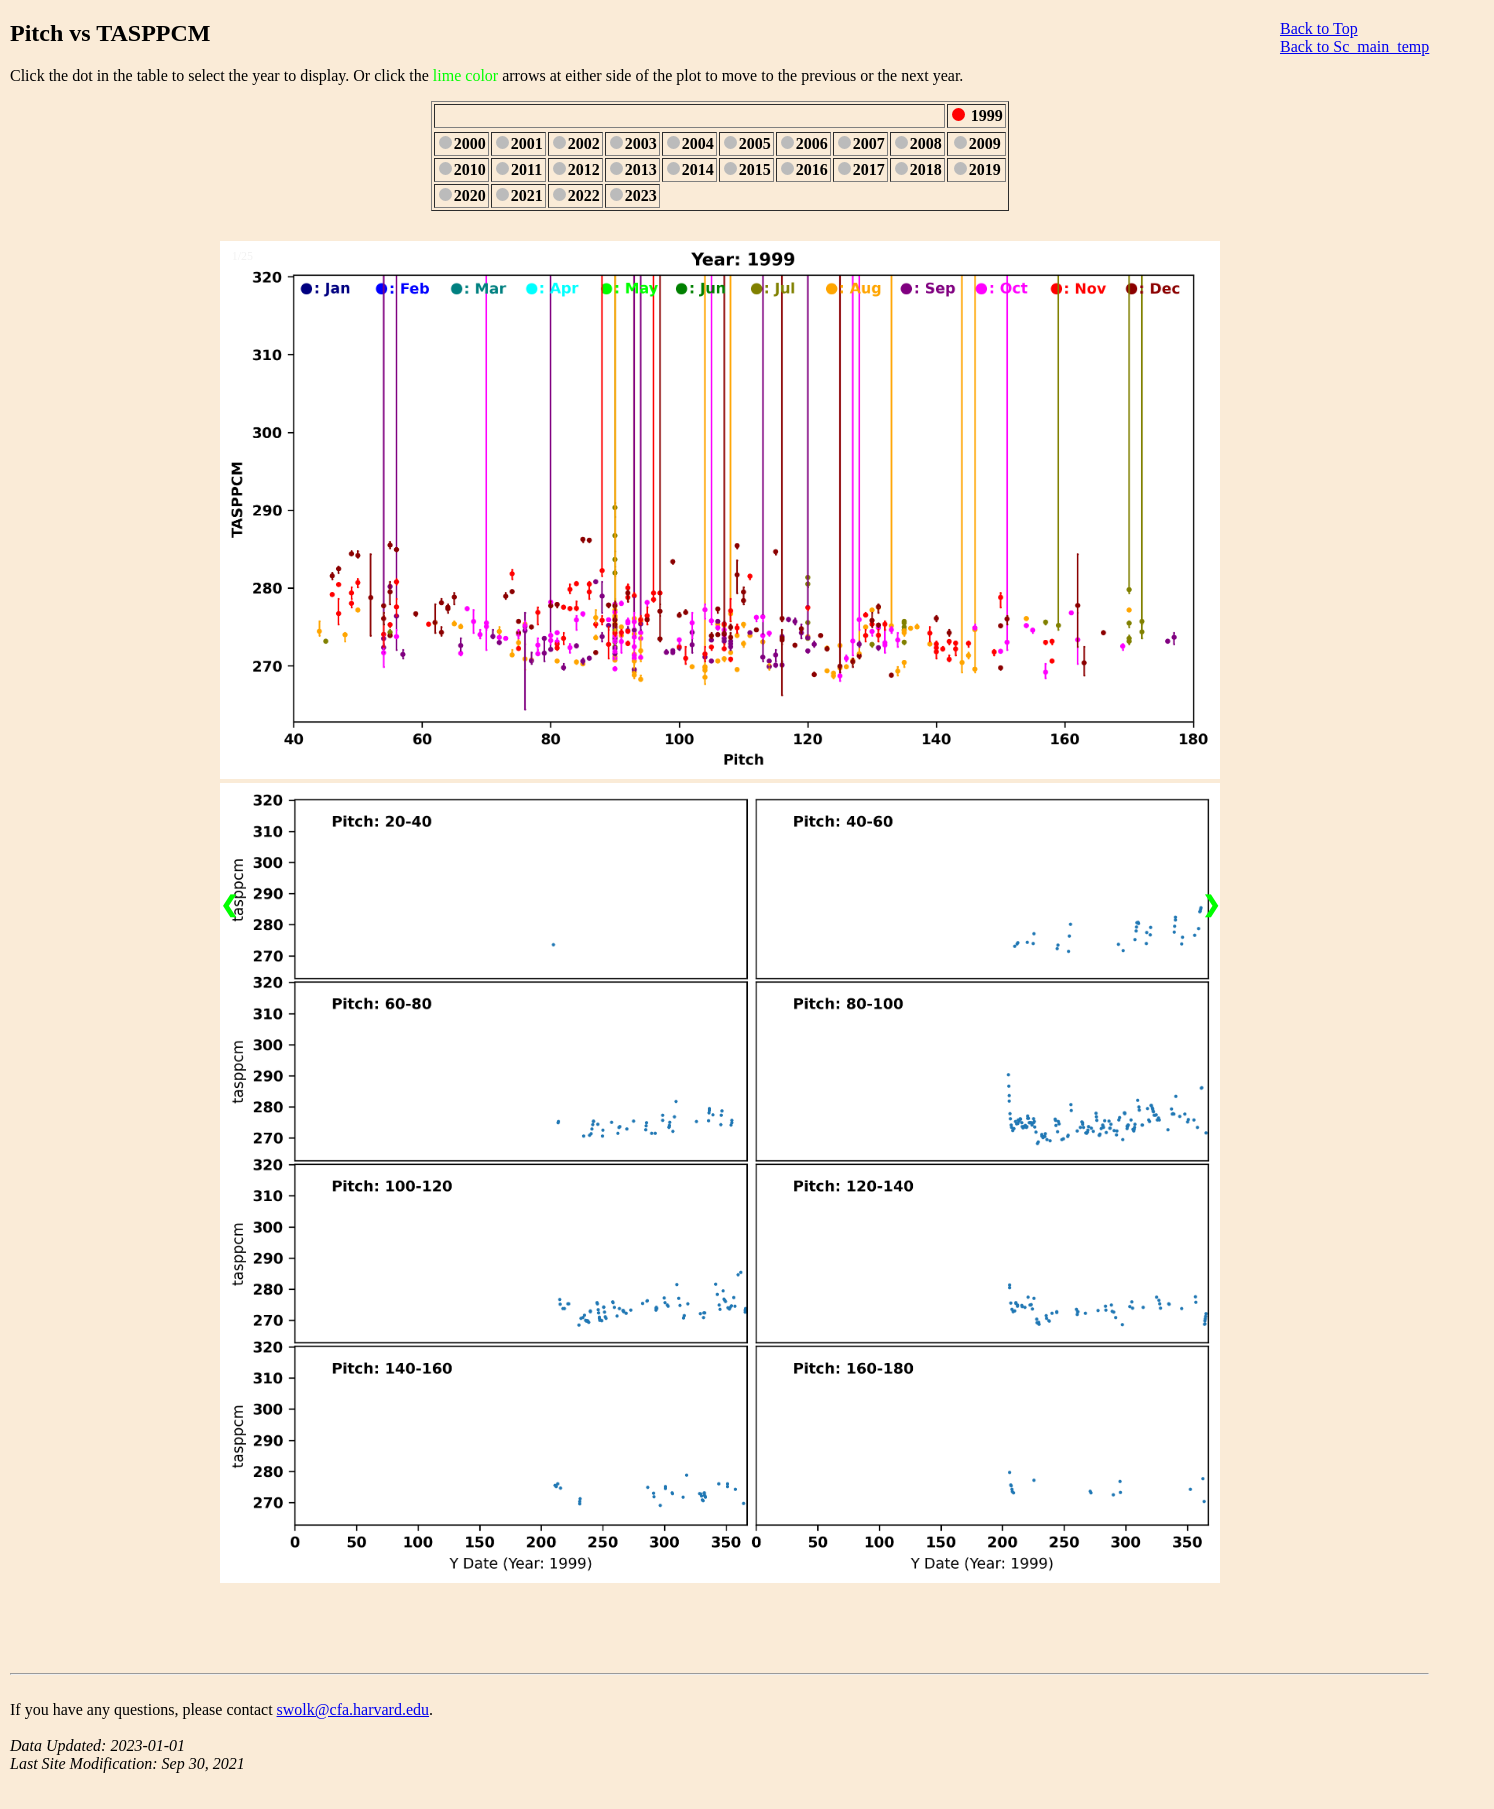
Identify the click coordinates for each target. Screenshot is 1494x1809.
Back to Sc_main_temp (1354, 46)
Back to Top (1319, 28)
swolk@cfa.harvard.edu (353, 1709)
